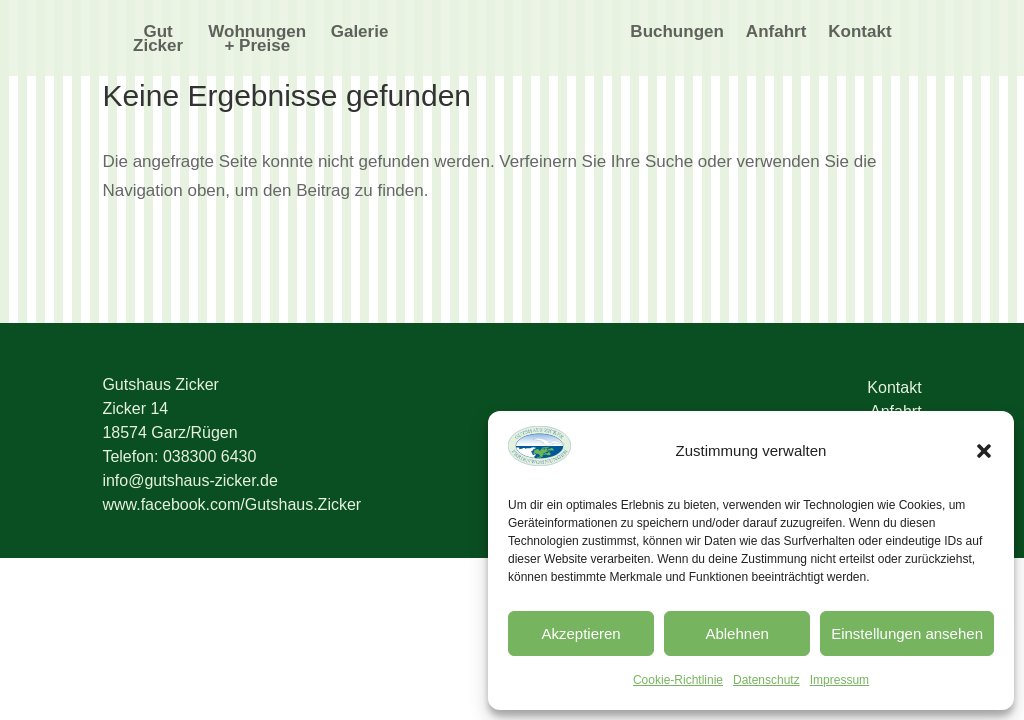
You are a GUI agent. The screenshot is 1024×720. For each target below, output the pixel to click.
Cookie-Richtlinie (678, 680)
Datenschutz (766, 680)
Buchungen (677, 33)
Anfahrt (776, 33)
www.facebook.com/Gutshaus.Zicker (231, 504)
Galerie (360, 33)
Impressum (839, 680)
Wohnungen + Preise (257, 40)
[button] (984, 451)
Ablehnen (736, 633)
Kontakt (859, 33)
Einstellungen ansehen (907, 633)
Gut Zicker (158, 40)
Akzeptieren (580, 633)
